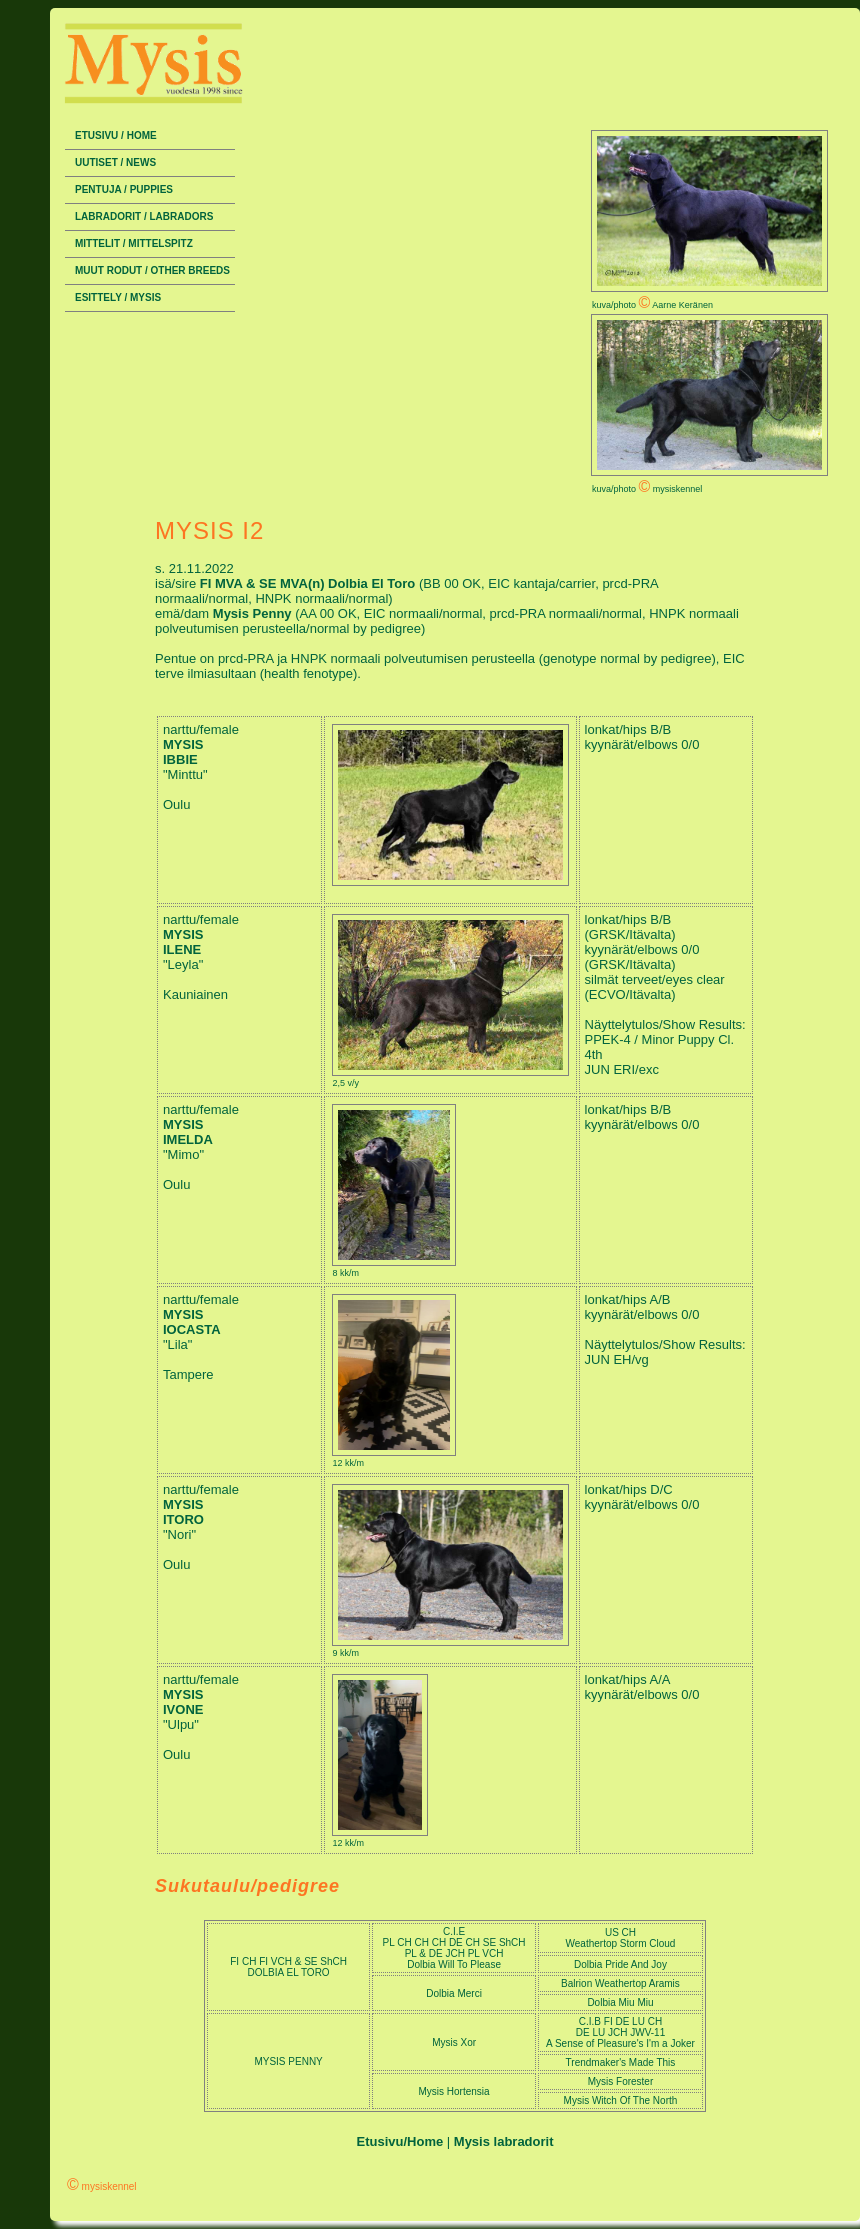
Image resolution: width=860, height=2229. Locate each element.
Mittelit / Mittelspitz (134, 243)
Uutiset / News (115, 162)
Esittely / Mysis (118, 297)
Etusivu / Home (116, 135)
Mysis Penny (254, 613)
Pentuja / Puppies (124, 189)
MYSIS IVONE (183, 1702)
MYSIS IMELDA (188, 1132)
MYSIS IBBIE (183, 752)
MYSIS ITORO (183, 1512)
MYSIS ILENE (183, 942)
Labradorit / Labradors (144, 216)
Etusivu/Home (400, 2141)
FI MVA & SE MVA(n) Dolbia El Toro (309, 583)
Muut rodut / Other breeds (152, 270)
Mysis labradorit (504, 2141)
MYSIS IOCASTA (192, 1322)
